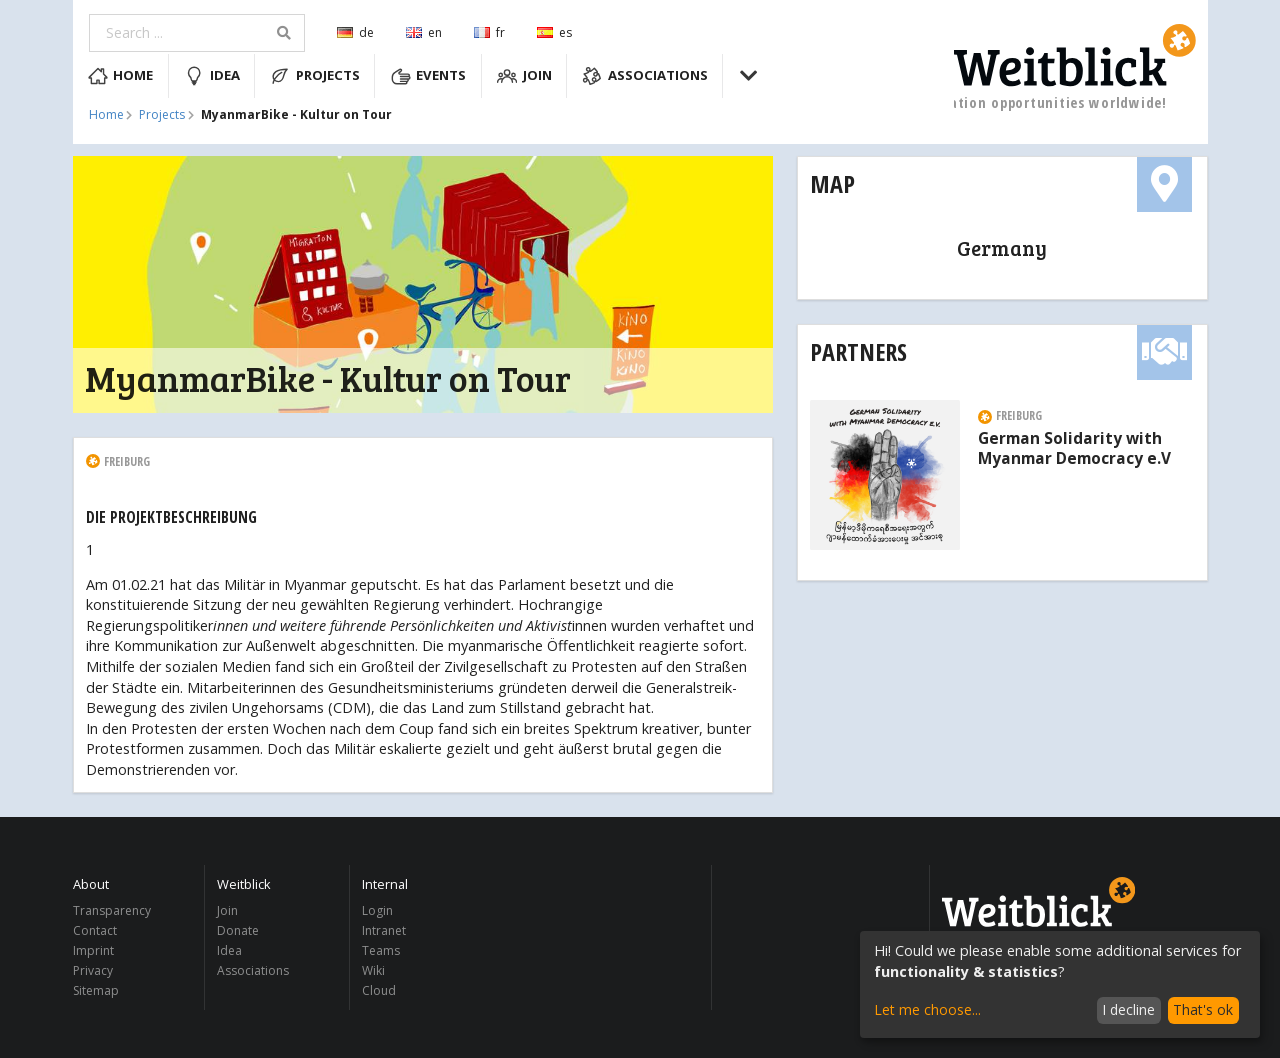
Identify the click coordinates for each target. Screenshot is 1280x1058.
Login (377, 911)
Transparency (112, 911)
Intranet (384, 930)
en (424, 32)
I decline (1128, 1009)
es (554, 32)
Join (524, 76)
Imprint (93, 950)
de (355, 32)
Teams (381, 950)
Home (121, 76)
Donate (238, 930)
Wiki (373, 970)
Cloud (379, 990)
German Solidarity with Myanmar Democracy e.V (1074, 449)
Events (429, 76)
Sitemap (96, 990)
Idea (212, 76)
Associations (645, 76)
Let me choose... (927, 1009)
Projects (315, 76)
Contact (95, 930)
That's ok (1203, 1009)
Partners (858, 351)
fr (489, 32)
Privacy (93, 970)
